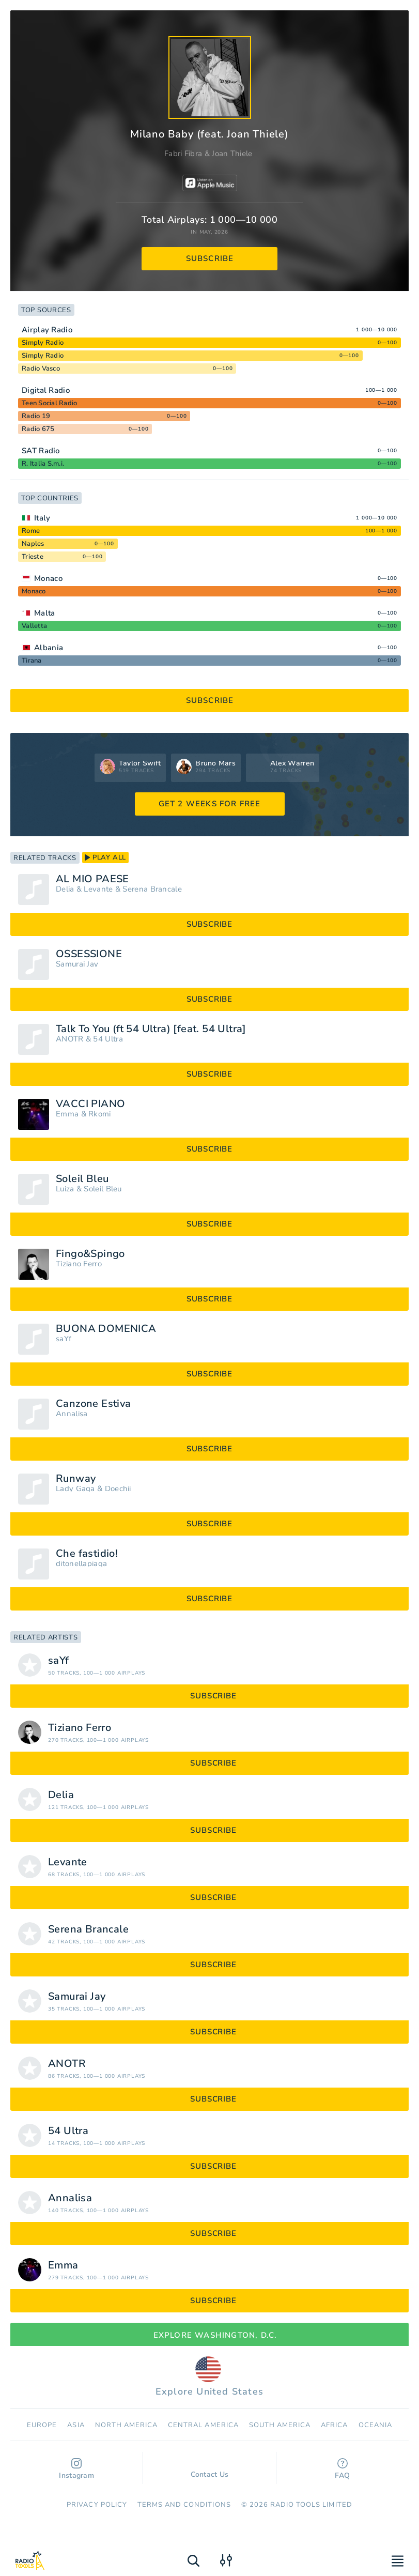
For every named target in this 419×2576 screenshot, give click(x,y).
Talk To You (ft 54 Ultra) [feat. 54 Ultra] (151, 1029)
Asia (75, 2425)
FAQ (342, 2469)
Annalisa (71, 1414)
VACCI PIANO (90, 1104)
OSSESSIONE (89, 954)
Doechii (118, 1489)
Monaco (48, 578)
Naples (33, 543)
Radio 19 (36, 416)
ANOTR (70, 1039)
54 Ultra (107, 1039)
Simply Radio (43, 342)
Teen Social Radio (49, 403)
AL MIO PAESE (92, 879)
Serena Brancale (152, 889)
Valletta (34, 626)
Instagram (76, 2469)
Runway (76, 1479)
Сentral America (203, 2425)
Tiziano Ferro (79, 1264)
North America (126, 2425)
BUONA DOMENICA (106, 1329)
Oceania (375, 2425)
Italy (42, 518)
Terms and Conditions (184, 2504)
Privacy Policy (97, 2504)
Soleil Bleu (82, 1179)
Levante (98, 889)
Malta (44, 613)
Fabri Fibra (183, 153)
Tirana (32, 660)
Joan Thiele (232, 153)
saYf (63, 1339)
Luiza (65, 1189)
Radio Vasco (41, 368)
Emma (67, 1114)
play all (105, 857)
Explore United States (209, 2377)
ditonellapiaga (81, 1564)
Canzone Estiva (93, 1404)
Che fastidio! (87, 1553)
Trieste (32, 556)
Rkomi (99, 1114)
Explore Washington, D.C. (209, 2335)
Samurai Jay (77, 964)
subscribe (210, 258)
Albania (48, 647)
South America (280, 2425)
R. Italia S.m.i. (43, 463)
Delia (65, 889)
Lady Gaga (75, 1489)
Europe (42, 2425)
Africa (334, 2425)
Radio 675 (38, 429)
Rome (31, 530)
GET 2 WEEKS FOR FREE (210, 804)
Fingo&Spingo (90, 1254)
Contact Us (210, 2469)
